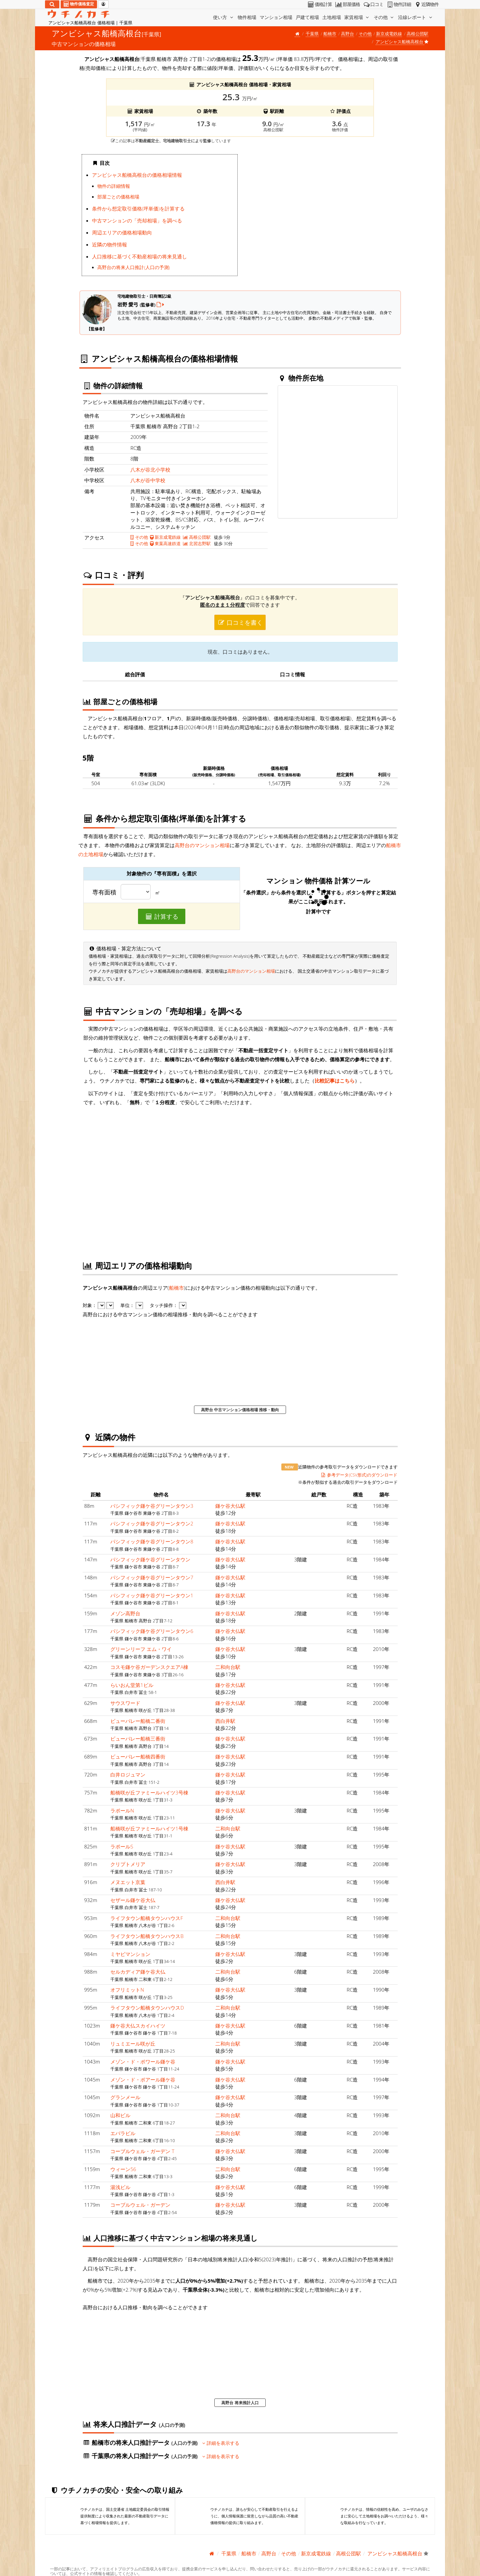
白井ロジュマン (127, 1774)
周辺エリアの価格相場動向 (122, 232)
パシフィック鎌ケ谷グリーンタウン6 (151, 1631)
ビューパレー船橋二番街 (137, 1721)
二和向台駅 (227, 1667)
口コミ (373, 4)
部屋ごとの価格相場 (118, 197)
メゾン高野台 (125, 1613)
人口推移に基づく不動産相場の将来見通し (139, 256)
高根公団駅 (417, 34)
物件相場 (247, 17)
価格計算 (319, 4)
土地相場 (331, 17)
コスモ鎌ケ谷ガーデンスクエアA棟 (149, 1667)
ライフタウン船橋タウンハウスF (146, 1918)
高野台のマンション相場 (202, 845)
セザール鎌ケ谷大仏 (132, 1900)
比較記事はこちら (335, 1080)
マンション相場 (276, 17)
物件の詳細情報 (113, 186)
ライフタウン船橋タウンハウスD (147, 2007)
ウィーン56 (123, 2169)
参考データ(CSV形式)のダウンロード (359, 1475)
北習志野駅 (197, 543)
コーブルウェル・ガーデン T (142, 2151)
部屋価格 (347, 4)
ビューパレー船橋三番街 (137, 1738)
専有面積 (104, 892)
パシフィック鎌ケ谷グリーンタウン (150, 1559)
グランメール (125, 2097)
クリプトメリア (127, 1864)
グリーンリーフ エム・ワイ (141, 1649)
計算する (161, 916)
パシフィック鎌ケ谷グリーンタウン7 (151, 1577)
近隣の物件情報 (109, 244)
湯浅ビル (120, 2187)
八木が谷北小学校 (150, 469)
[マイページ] (103, 4)
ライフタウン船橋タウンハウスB (146, 1936)
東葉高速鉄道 (165, 543)
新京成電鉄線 (389, 34)
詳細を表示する (220, 2443)
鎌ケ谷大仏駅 (230, 1505)
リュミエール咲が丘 (132, 2043)
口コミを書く (240, 622)
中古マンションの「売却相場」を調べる (137, 220)
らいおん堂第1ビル (131, 1685)
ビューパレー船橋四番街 (137, 1756)
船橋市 (329, 34)
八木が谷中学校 (147, 480)
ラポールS (121, 1846)
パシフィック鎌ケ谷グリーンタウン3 (151, 1505)
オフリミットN (127, 1989)
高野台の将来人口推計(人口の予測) (133, 267)
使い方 (223, 17)
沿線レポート (415, 17)
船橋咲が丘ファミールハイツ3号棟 (149, 1792)
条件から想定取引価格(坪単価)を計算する (138, 208)
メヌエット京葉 (127, 1882)
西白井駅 (225, 1721)
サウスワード (125, 1703)
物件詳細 (398, 4)
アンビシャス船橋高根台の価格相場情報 (137, 174)
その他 (384, 17)
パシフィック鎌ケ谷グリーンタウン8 (151, 1541)
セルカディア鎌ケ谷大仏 (137, 1971)
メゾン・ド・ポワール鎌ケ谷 (142, 2061)
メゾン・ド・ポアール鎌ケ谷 (142, 2079)
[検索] (52, 4)
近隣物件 (426, 4)
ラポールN (122, 1810)
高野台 (347, 34)
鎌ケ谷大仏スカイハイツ (137, 2025)
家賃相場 (357, 17)
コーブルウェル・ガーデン (140, 2204)
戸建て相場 (307, 17)
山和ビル (120, 2115)
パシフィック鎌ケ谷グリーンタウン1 (151, 1595)
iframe (320, 217)
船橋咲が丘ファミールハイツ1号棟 (149, 1828)
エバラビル (122, 2133)
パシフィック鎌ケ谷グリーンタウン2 (151, 1523)
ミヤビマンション (130, 1954)
